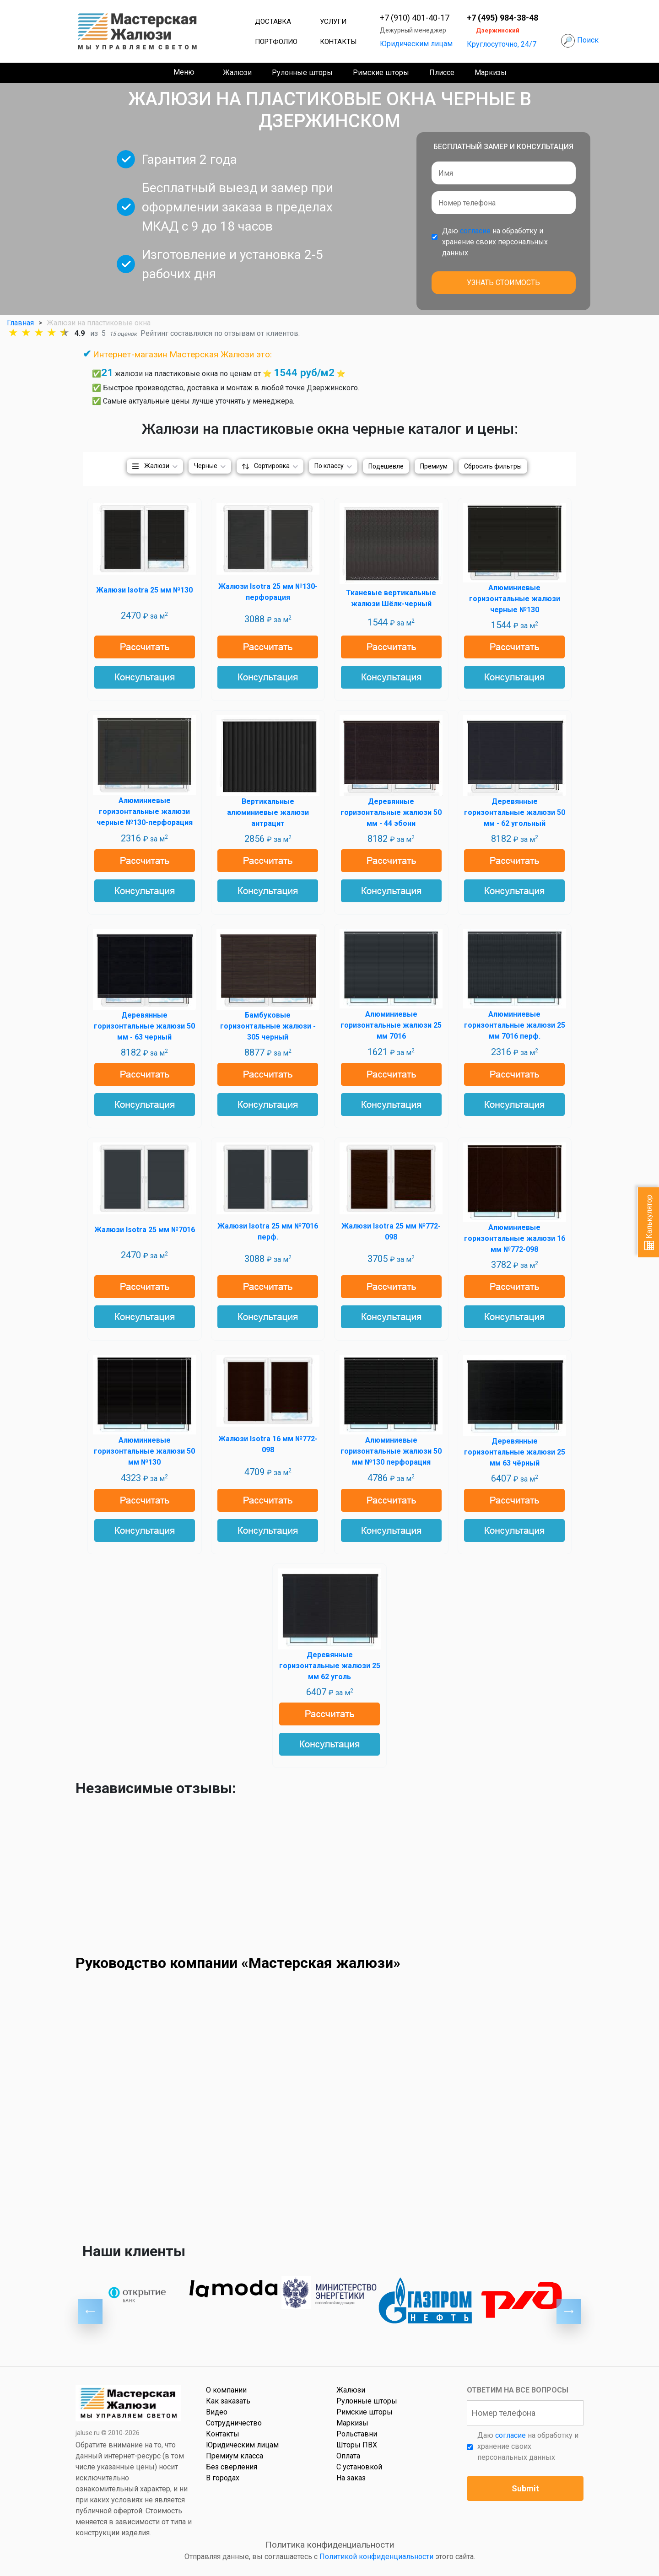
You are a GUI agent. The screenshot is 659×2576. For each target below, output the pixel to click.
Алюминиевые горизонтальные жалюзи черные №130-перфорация (145, 811)
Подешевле (386, 466)
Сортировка (272, 465)
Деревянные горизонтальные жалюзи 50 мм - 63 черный (144, 1026)
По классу (329, 465)
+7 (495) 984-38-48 (502, 17)
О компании (226, 2390)
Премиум (434, 466)
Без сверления (231, 2467)
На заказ (351, 2478)
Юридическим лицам (416, 43)
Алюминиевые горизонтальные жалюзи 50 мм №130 (144, 1451)
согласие (475, 230)
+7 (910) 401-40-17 (414, 17)
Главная (20, 322)
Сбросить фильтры (493, 466)
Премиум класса (234, 2456)
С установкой (359, 2467)
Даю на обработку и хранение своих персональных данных (495, 241)
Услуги (333, 21)
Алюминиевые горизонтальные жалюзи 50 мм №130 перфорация (391, 1451)
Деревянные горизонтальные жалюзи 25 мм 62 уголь (329, 1665)
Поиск (588, 40)
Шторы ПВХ (356, 2445)
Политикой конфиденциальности (376, 2556)
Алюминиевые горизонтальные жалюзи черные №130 (514, 598)
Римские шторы (381, 72)
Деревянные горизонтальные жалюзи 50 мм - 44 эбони (391, 812)
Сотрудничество (234, 2423)
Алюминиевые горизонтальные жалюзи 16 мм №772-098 (514, 1238)
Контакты (338, 42)
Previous (90, 2311)
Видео (216, 2412)
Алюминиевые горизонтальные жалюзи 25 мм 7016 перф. (514, 1025)
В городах (222, 2478)
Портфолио (276, 42)
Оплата (348, 2456)
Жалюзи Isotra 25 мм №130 (144, 590)
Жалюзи (237, 72)
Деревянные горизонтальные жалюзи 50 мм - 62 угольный (514, 812)
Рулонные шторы (302, 72)
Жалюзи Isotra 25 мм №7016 (144, 1229)
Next (568, 2311)
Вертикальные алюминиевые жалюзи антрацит (268, 812)
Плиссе (441, 72)
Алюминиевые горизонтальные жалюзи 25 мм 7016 (391, 1025)
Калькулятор (649, 1222)
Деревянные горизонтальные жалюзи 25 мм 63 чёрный (514, 1452)
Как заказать (228, 2401)
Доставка (273, 21)
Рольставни (356, 2434)
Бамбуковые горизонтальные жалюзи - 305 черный (268, 1026)
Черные (205, 465)
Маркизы (491, 72)
